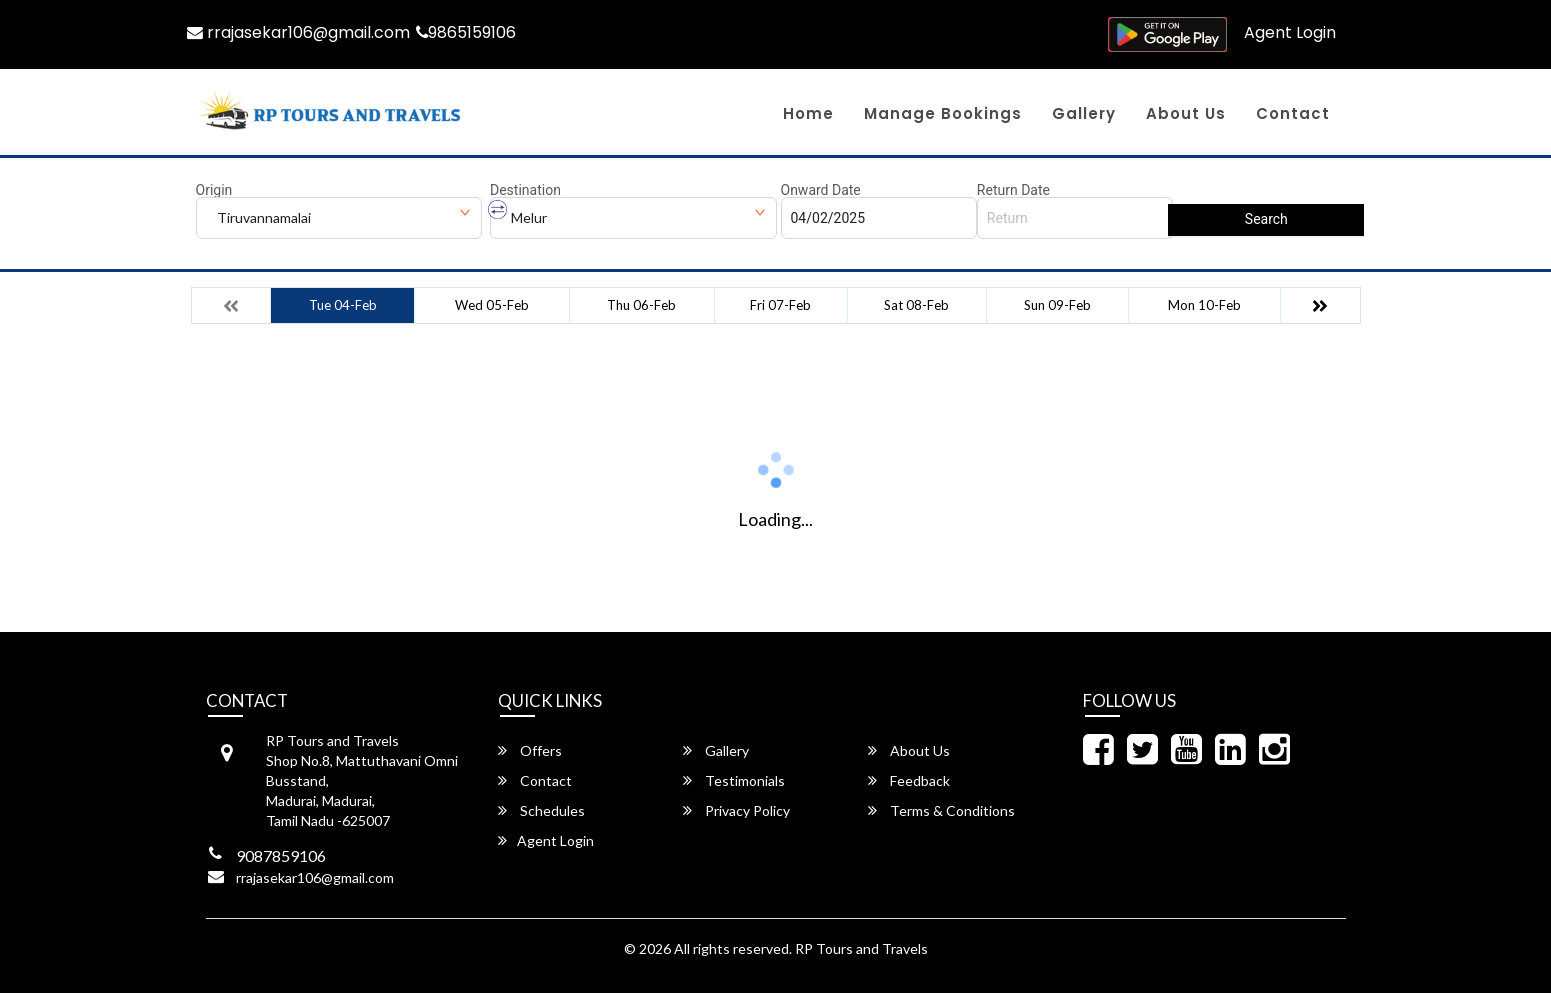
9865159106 (467, 32)
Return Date (1013, 190)
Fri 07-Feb (780, 305)
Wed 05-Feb (492, 305)
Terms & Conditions (941, 810)
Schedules (541, 810)
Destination (525, 190)
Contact (1293, 113)
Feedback (909, 780)
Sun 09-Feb (1057, 305)
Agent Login (1290, 32)
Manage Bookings (943, 113)
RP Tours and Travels (861, 948)
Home (808, 113)
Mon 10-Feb (1204, 305)
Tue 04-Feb (343, 305)
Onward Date (821, 190)
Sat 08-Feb (916, 305)
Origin (214, 190)
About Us (1186, 113)
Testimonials (734, 780)
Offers (530, 750)
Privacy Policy (736, 810)
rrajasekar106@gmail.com (299, 32)
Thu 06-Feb (641, 305)
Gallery (1084, 113)
